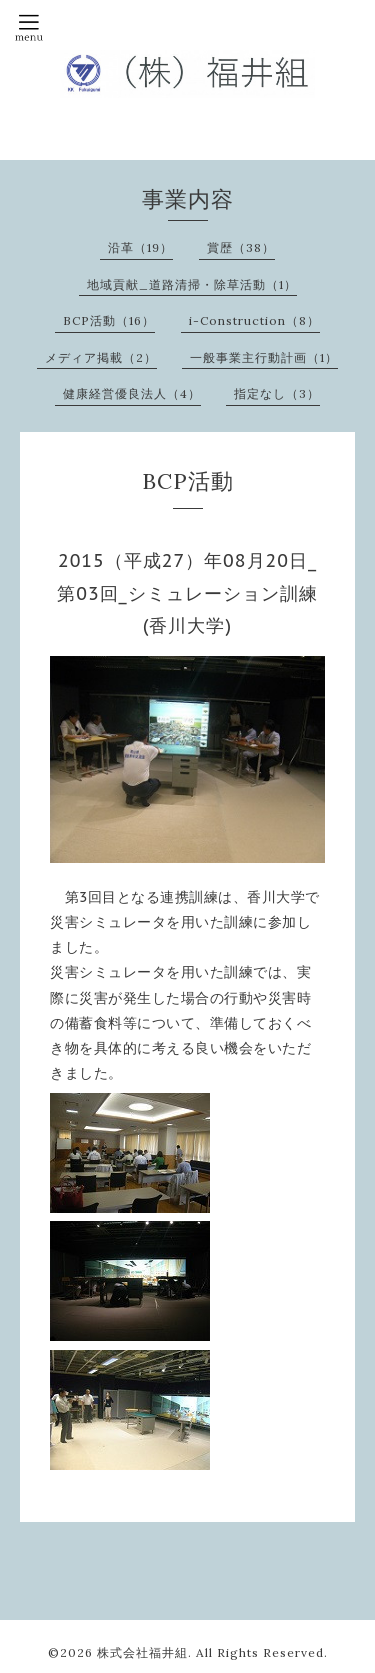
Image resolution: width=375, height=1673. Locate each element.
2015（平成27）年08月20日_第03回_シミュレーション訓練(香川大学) (187, 593)
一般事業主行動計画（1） (264, 357)
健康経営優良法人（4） (132, 393)
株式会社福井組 (142, 1652)
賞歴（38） (241, 247)
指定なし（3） (277, 393)
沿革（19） (140, 247)
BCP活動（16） (109, 320)
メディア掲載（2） (101, 357)
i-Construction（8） (254, 320)
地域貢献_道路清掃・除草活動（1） (192, 284)
